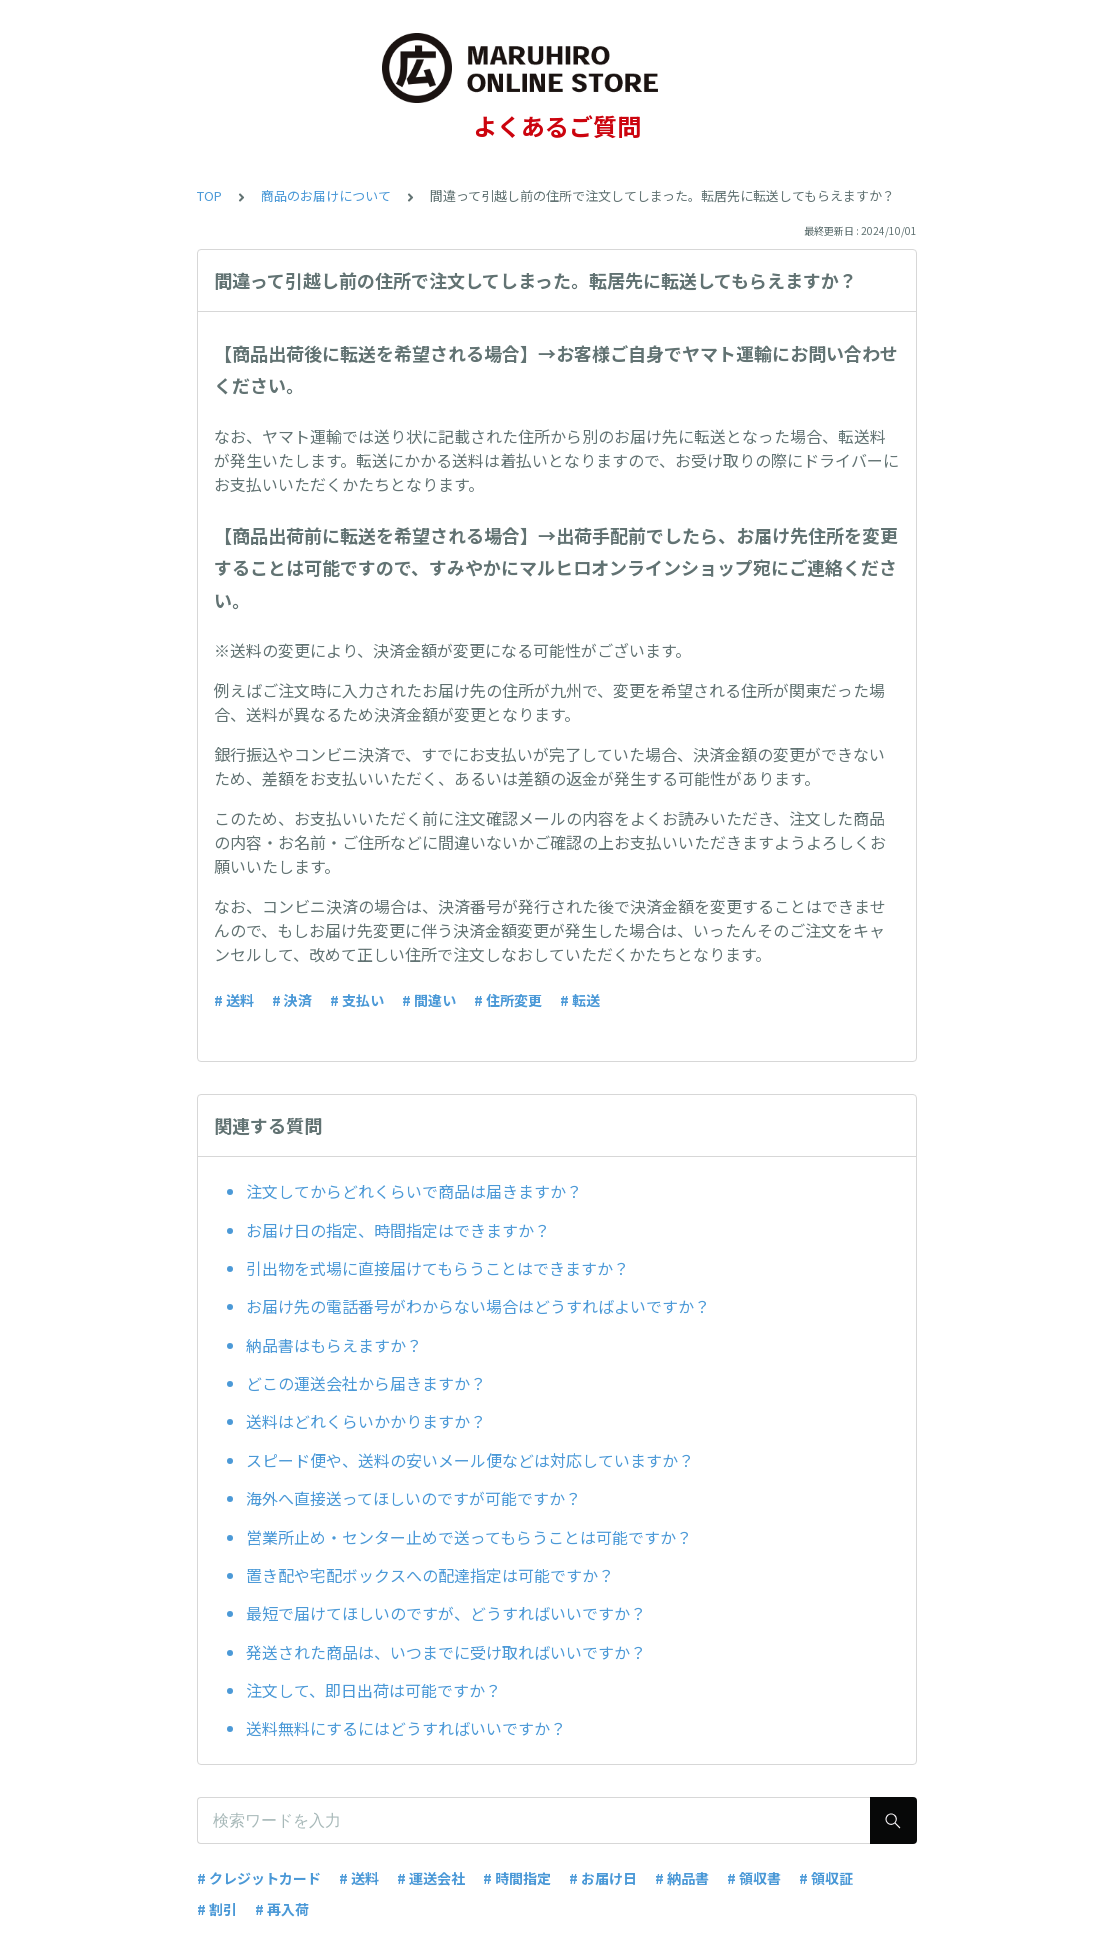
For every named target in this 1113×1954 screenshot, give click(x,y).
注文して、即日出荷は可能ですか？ (373, 1690)
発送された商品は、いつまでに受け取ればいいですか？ (446, 1652)
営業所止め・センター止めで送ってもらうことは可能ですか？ (469, 1537)
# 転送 (580, 1000)
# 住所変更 (508, 1000)
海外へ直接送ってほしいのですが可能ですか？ (413, 1498)
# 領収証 (826, 1878)
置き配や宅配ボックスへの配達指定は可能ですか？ (430, 1575)
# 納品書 (682, 1878)
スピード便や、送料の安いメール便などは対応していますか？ (470, 1460)
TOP (209, 195)
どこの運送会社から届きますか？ (366, 1383)
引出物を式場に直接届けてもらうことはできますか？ (437, 1268)
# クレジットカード (259, 1878)
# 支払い (357, 1000)
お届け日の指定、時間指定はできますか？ (398, 1230)
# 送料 (234, 1000)
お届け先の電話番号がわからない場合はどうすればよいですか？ (478, 1306)
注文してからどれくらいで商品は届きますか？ (414, 1191)
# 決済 (292, 1000)
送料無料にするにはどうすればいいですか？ (406, 1728)
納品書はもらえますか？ (334, 1345)
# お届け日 (603, 1878)
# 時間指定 (517, 1878)
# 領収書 (754, 1878)
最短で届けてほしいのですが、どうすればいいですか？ (446, 1613)
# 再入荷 (282, 1909)
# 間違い (429, 1000)
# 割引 (217, 1909)
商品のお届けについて (326, 195)
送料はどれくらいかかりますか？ (366, 1421)
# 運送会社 (431, 1878)
